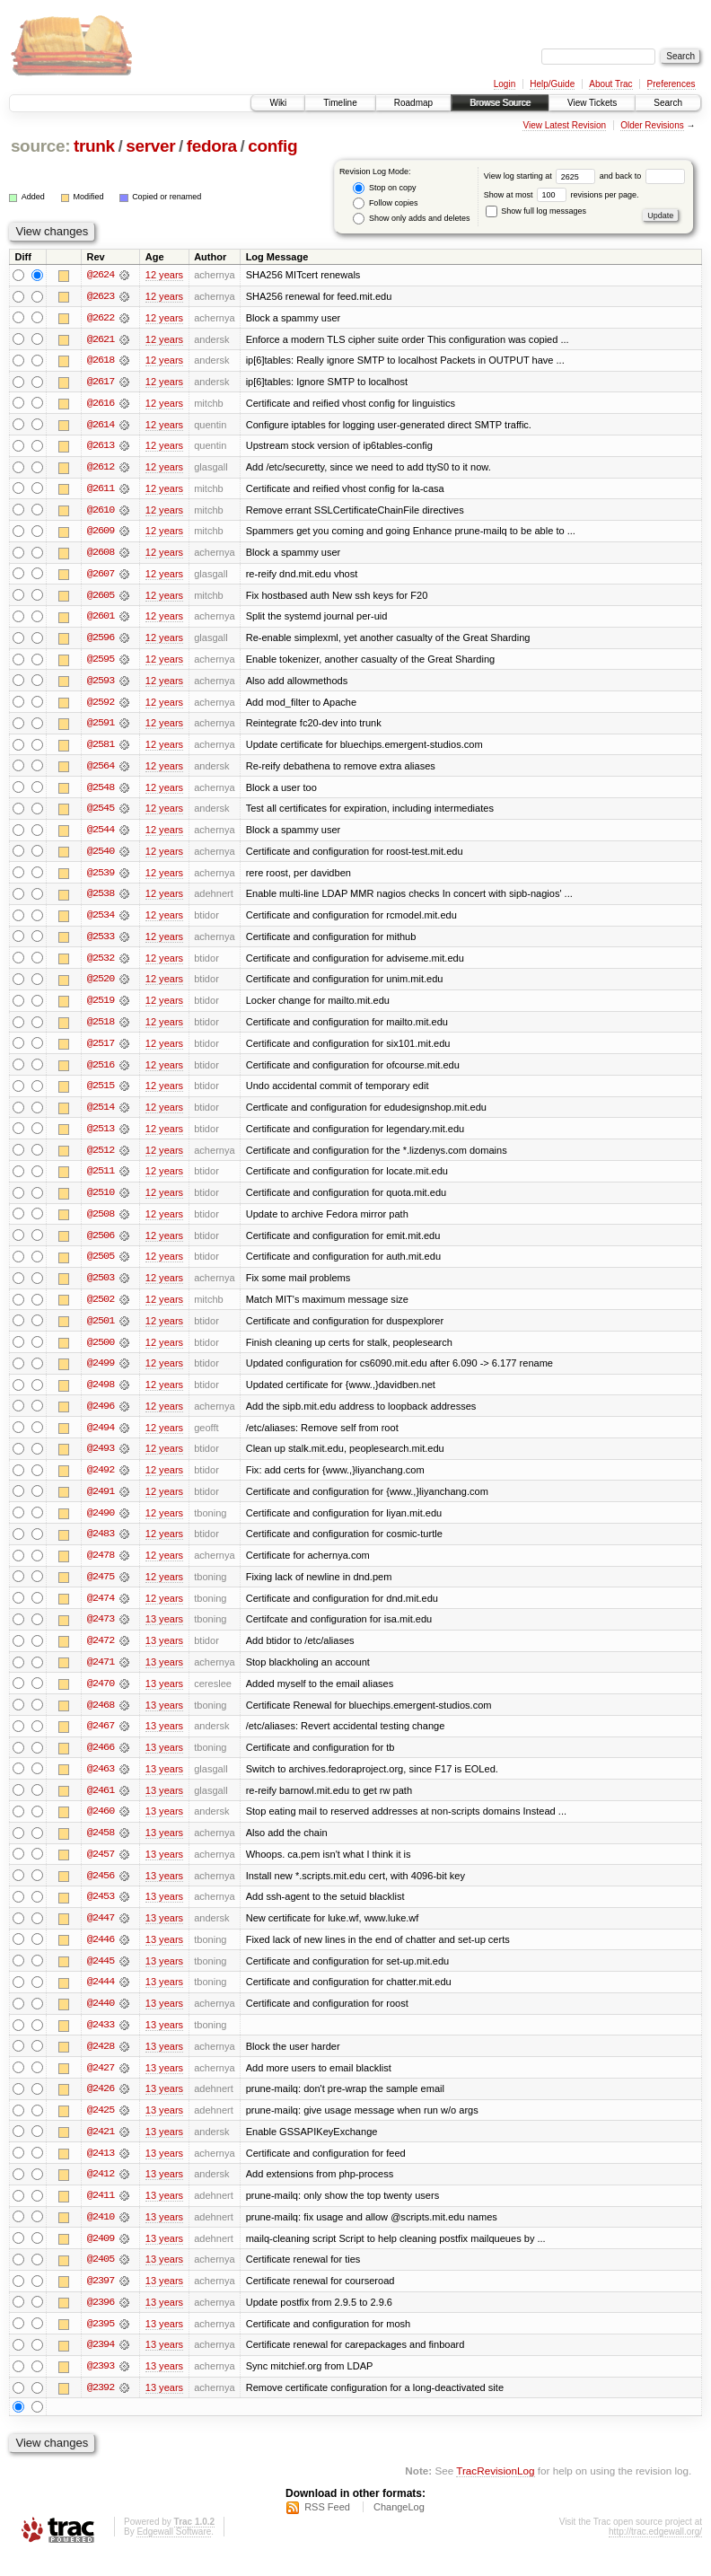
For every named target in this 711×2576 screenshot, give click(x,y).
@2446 (100, 1955)
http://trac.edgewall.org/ (655, 2552)
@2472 (100, 1654)
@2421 (100, 2149)
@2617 (100, 382)
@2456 (100, 1891)
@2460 (100, 1826)
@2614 (100, 425)
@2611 (100, 490)
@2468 (100, 1718)
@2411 (100, 2214)
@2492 (100, 1481)
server (150, 145)
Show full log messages (536, 211)
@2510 (100, 1201)
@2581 (100, 749)
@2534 (100, 921)
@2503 (100, 1287)
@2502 (100, 1309)
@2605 (100, 598)
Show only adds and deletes (411, 218)
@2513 (100, 1137)
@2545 (100, 813)
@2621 (100, 339)
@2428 (100, 2063)
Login (504, 84)
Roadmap (413, 103)
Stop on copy (384, 188)
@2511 (100, 1180)
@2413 (100, 2171)
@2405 (100, 2279)
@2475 (100, 1589)
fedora (212, 145)
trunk (94, 145)
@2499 (100, 1374)
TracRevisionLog (495, 2491)
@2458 (100, 1848)
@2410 (100, 2236)
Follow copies (385, 203)
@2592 (100, 706)
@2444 (100, 1998)
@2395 (100, 2343)
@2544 (100, 835)
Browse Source (500, 103)
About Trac (610, 84)
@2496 (100, 1417)
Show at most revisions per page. (561, 194)
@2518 (100, 1029)
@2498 (100, 1395)
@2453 (100, 1912)
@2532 (100, 964)
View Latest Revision (564, 125)
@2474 (100, 1611)
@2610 (100, 512)
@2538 (100, 899)
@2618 (100, 361)
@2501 (100, 1330)
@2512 (100, 1158)
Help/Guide (552, 84)
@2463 (100, 1783)
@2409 (100, 2257)
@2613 (100, 447)
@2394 (100, 2365)
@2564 (100, 770)
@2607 (100, 576)
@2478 (100, 1568)
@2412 (100, 2192)
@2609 (100, 533)
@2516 (100, 1072)
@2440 (100, 2020)
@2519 (100, 1007)
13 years (164, 1632)
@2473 (100, 1632)
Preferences (671, 84)
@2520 (100, 986)
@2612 (100, 469)
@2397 (100, 2300)
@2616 (100, 404)
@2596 (100, 641)
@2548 (100, 792)
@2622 (100, 318)
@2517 (100, 1050)
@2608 (100, 555)
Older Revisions (652, 125)
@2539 (100, 878)
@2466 (100, 1761)
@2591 (100, 727)
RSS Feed (327, 2527)
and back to (642, 175)
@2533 (100, 943)
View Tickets (592, 103)
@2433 (100, 2042)
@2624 (100, 275)
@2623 (100, 296)
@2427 (100, 2085)
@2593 (100, 684)
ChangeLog (399, 2527)
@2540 (100, 856)
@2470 (100, 1697)
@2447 (100, 1934)
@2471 (100, 1675)
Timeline (339, 103)
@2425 (100, 2128)
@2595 (100, 662)
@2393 (100, 2386)
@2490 (100, 1524)
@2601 (100, 619)
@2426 (100, 2106)
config (272, 145)
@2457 (100, 1869)
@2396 (100, 2322)
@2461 (100, 1805)
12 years (164, 274)
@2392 (100, 2408)
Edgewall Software (173, 2552)
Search (668, 103)
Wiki (277, 103)
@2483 (100, 1546)
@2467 (100, 1740)
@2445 (100, 1977)
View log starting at (542, 175)
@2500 (100, 1352)
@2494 (100, 1438)
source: (40, 145)
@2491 (100, 1503)
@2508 (100, 1223)
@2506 (100, 1244)
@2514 (100, 1115)
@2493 (100, 1460)
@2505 (100, 1266)
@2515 (100, 1093)
